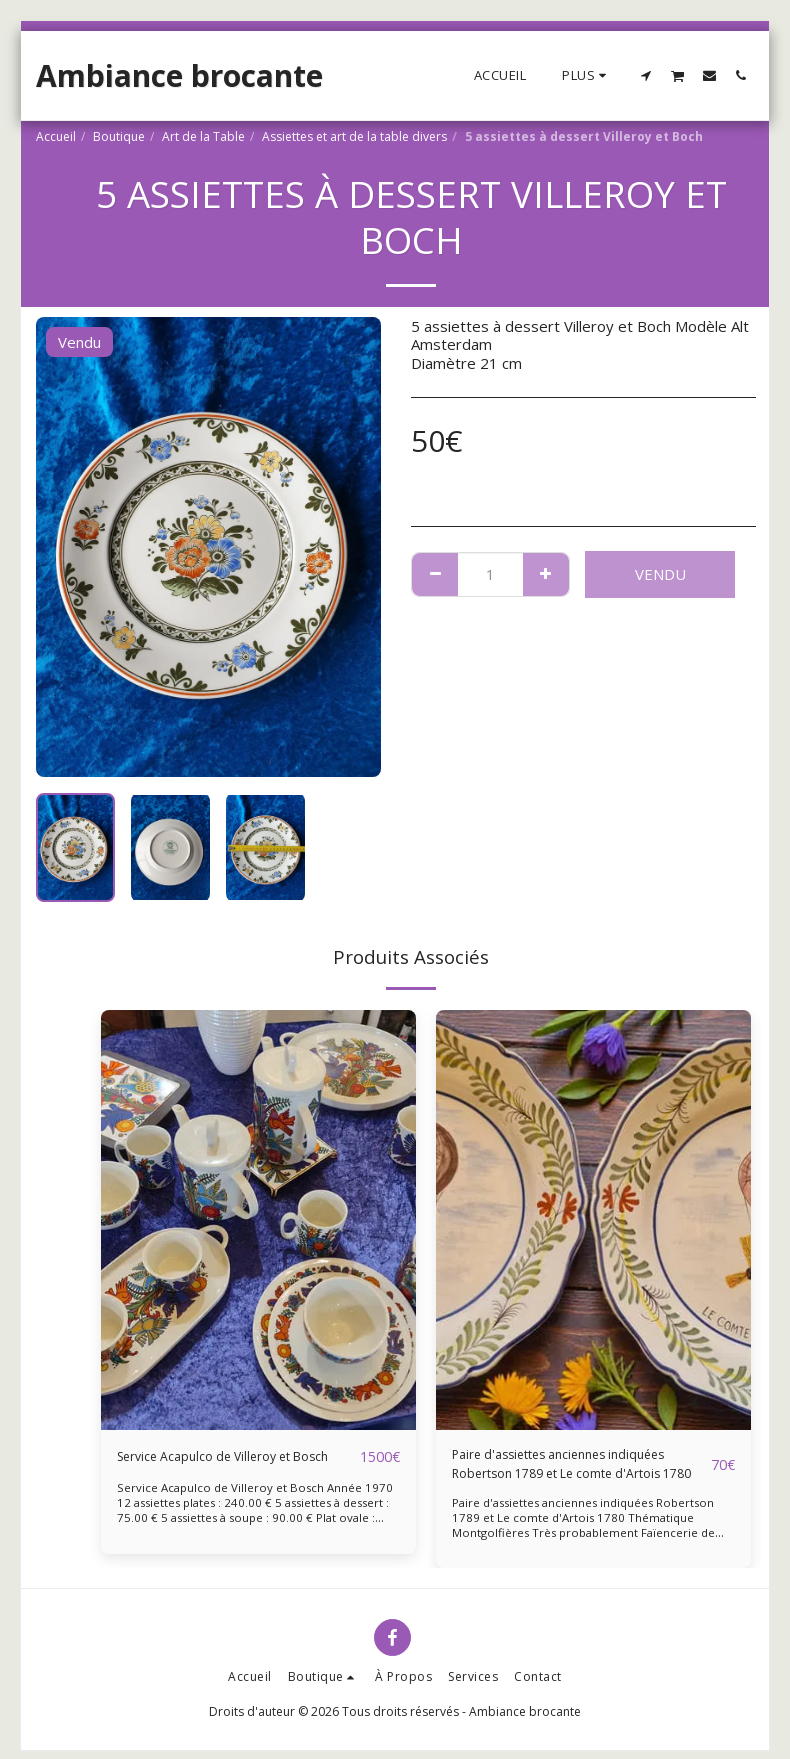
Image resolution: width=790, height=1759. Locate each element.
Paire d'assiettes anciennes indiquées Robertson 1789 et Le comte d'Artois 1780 (564, 1469)
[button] (646, 75)
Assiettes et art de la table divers (354, 136)
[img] (258, 1220)
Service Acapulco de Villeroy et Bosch (221, 1468)
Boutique (119, 136)
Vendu (660, 574)
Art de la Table (203, 136)
